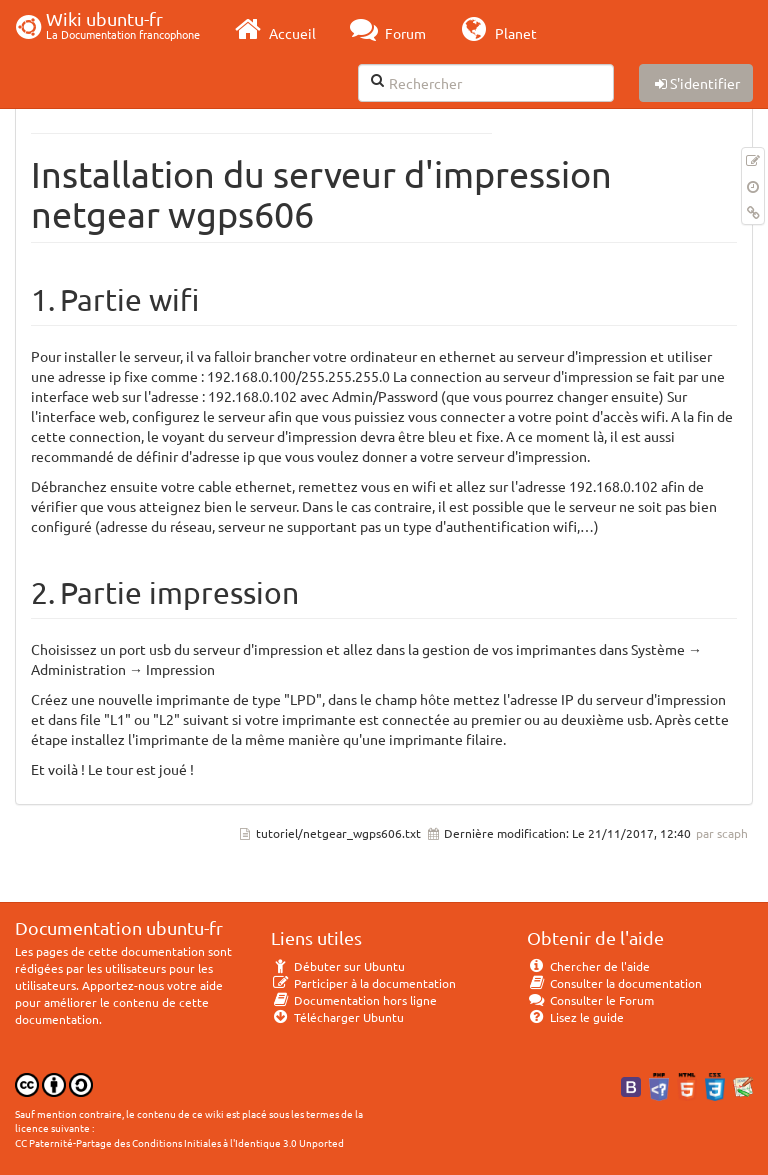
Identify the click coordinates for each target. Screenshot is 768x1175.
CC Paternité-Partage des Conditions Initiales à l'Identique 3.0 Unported (179, 1142)
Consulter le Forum (590, 1000)
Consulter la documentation (614, 983)
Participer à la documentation (363, 983)
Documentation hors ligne (354, 1000)
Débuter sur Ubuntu (338, 966)
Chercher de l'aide (588, 966)
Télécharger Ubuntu (337, 1017)
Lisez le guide (575, 1017)
